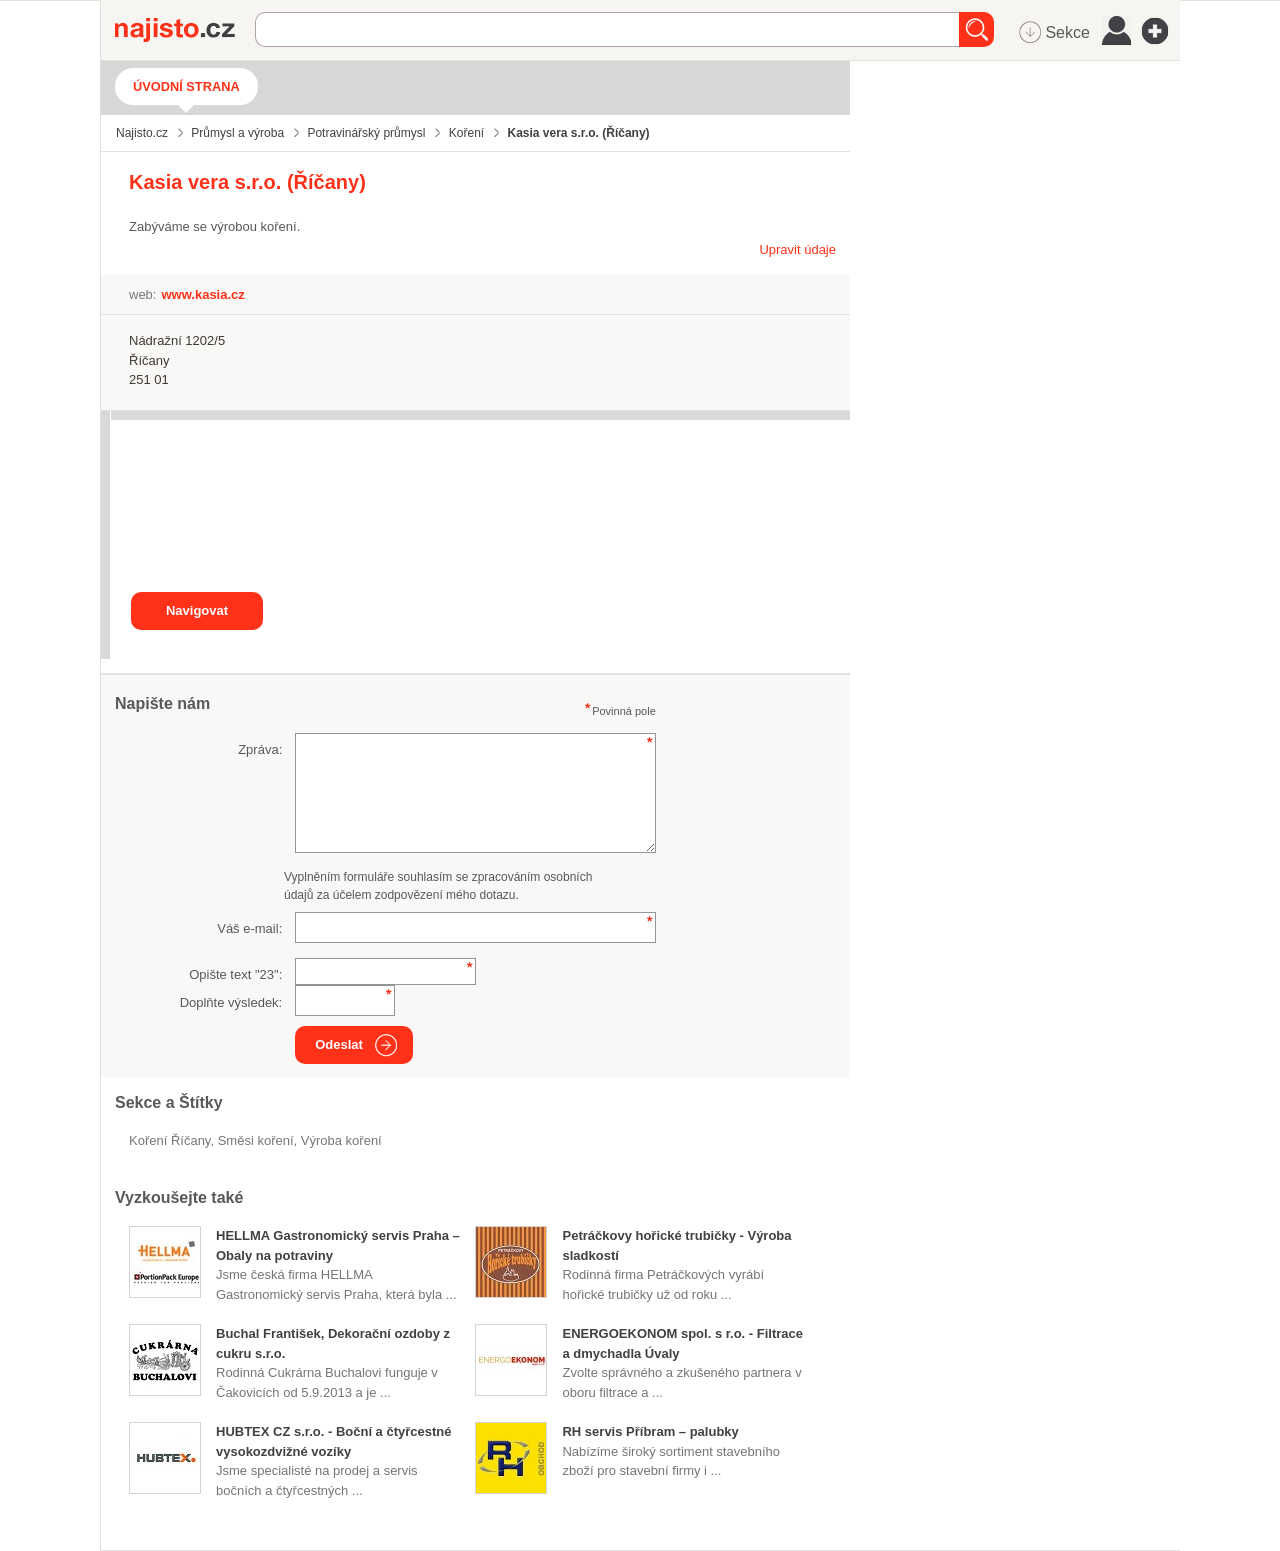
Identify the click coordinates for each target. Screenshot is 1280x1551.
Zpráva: (260, 749)
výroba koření (341, 1140)
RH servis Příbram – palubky (650, 1431)
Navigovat (197, 610)
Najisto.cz (185, 30)
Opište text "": (235, 974)
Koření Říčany (169, 1140)
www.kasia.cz (202, 294)
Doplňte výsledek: (231, 1002)
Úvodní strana (186, 86)
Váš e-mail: (249, 928)
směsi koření (256, 1140)
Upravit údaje (797, 249)
